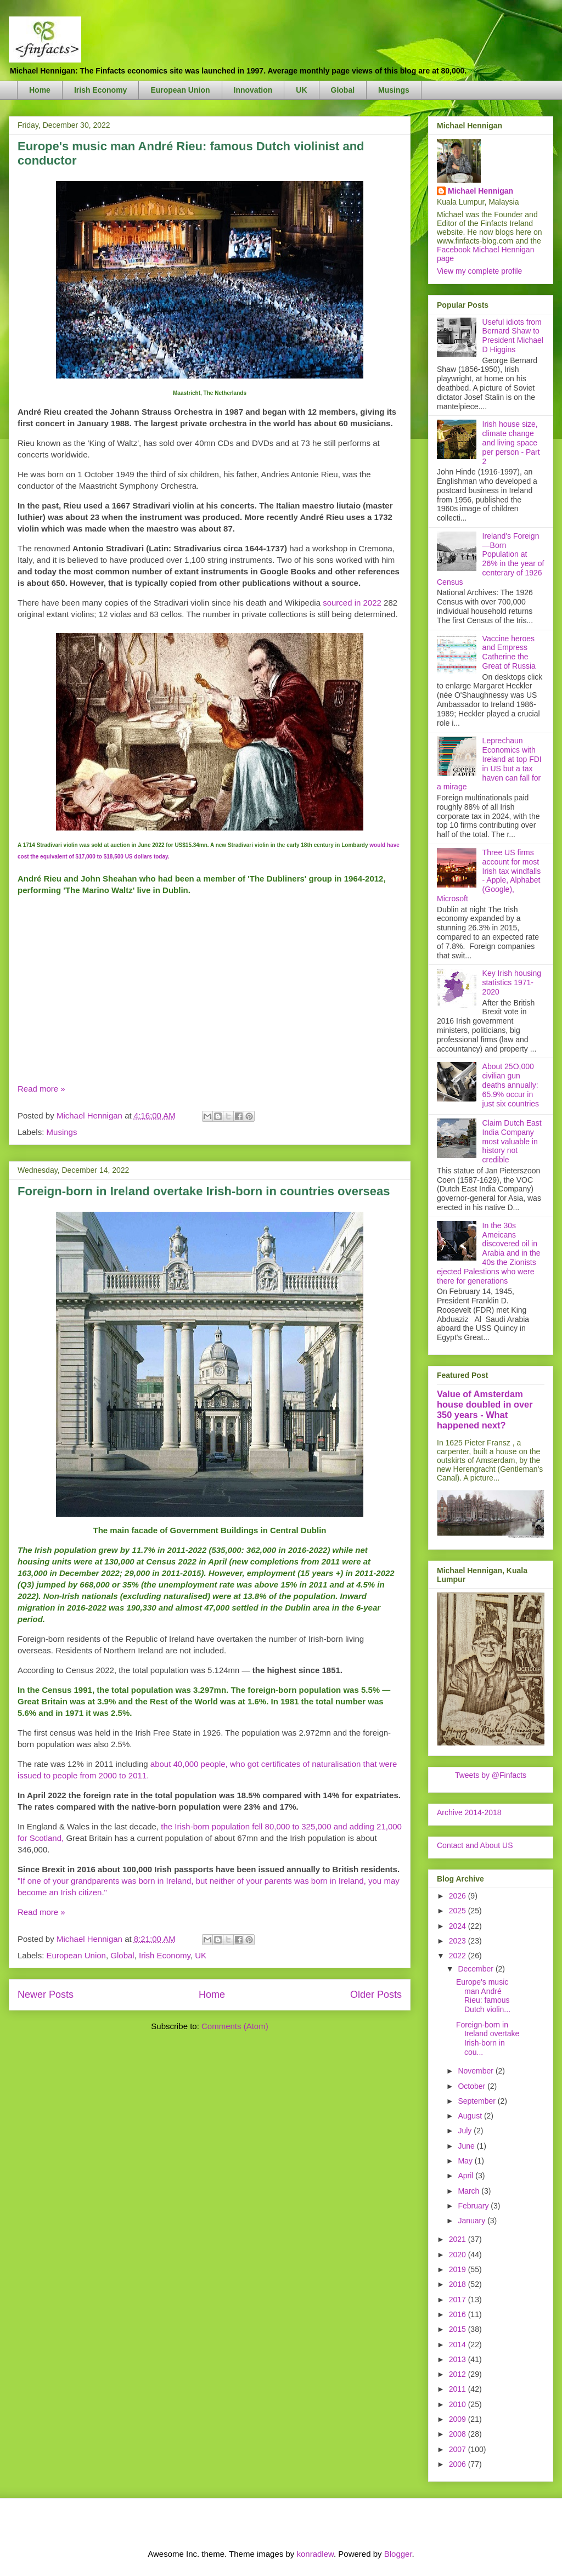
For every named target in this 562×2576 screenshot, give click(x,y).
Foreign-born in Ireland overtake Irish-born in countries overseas (204, 1191)
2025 (458, 1910)
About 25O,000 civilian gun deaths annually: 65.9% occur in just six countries (510, 1085)
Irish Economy (100, 90)
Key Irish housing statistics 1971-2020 (511, 982)
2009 (458, 2419)
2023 (458, 1940)
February (474, 2205)
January (472, 2220)
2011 (458, 2389)
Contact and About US (475, 1845)
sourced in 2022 (352, 602)
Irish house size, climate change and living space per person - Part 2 (511, 442)
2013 (458, 2359)
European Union (180, 90)
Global (343, 90)
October (472, 2086)
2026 (458, 1895)
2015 (458, 2329)
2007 (458, 2449)
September (477, 2101)
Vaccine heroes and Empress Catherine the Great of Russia (509, 652)
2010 (458, 2404)
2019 (458, 2269)
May (466, 2160)
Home (39, 90)
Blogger (398, 2553)
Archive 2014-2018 (469, 1812)
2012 (458, 2374)
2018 (458, 2284)
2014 (458, 2344)
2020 (458, 2254)
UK (301, 90)
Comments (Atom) (234, 2026)
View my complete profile (479, 271)
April (466, 2175)
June (467, 2146)
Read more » (41, 1088)
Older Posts (376, 1994)
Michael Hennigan (480, 191)
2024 (458, 1926)
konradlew (315, 2553)
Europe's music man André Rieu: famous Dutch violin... (483, 1996)
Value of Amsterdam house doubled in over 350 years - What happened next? (485, 1409)
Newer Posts (46, 1994)
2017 (458, 2299)
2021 (458, 2239)
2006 (458, 2464)
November (476, 2070)
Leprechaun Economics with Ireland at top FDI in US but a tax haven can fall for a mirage (489, 763)
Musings (393, 90)
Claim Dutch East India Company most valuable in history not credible (512, 1141)
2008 (458, 2434)
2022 (458, 1955)
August (471, 2115)
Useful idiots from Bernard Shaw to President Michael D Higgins (512, 336)
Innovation (253, 90)
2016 (458, 2314)
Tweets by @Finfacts (490, 1775)
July (466, 2130)
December (476, 1968)
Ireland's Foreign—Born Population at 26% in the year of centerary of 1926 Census (490, 559)
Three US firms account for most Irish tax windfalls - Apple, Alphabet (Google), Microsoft (489, 875)
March (469, 2191)
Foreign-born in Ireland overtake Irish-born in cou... (487, 2038)
